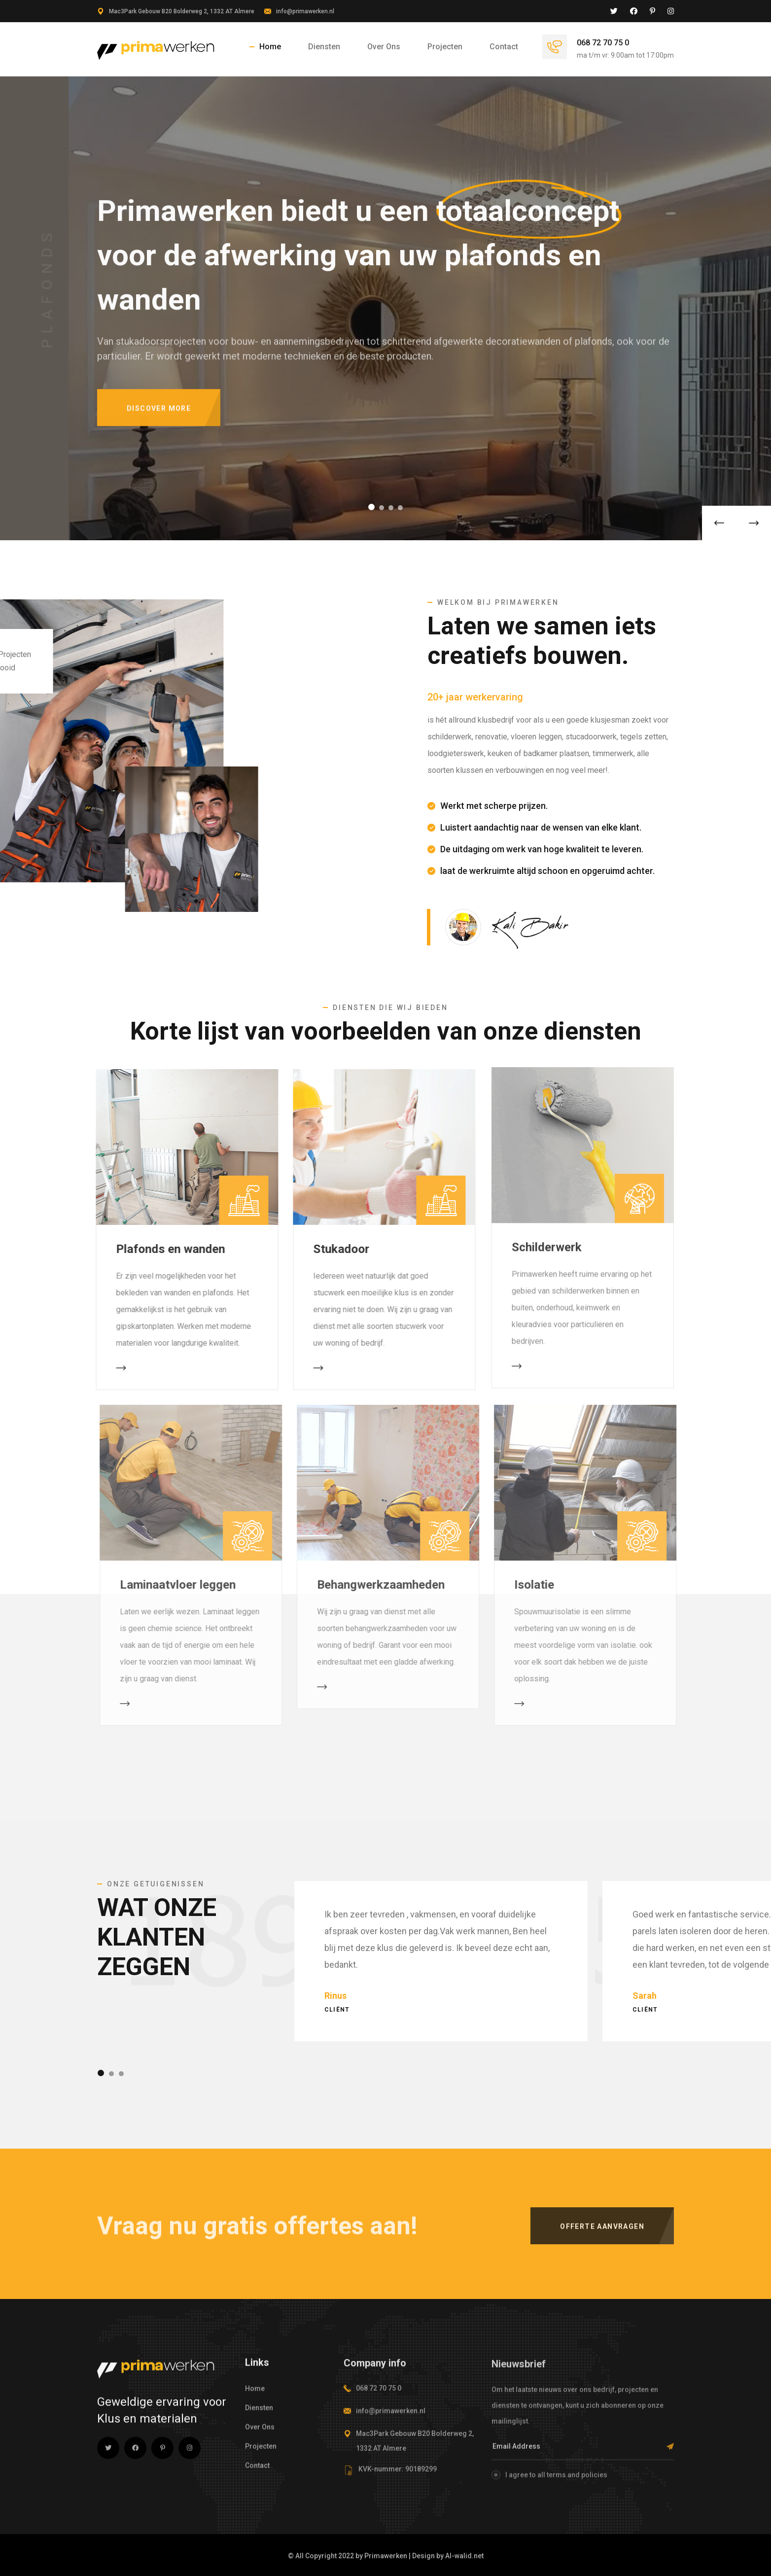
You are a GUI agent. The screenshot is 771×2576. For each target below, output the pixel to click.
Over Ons (383, 46)
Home (270, 46)
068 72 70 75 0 (603, 42)
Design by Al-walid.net (448, 2556)
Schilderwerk (547, 1239)
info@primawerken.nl (305, 11)
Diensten (324, 46)
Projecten (444, 46)
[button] (371, 507)
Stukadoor (334, 1249)
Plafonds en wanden (162, 1249)
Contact (504, 46)
